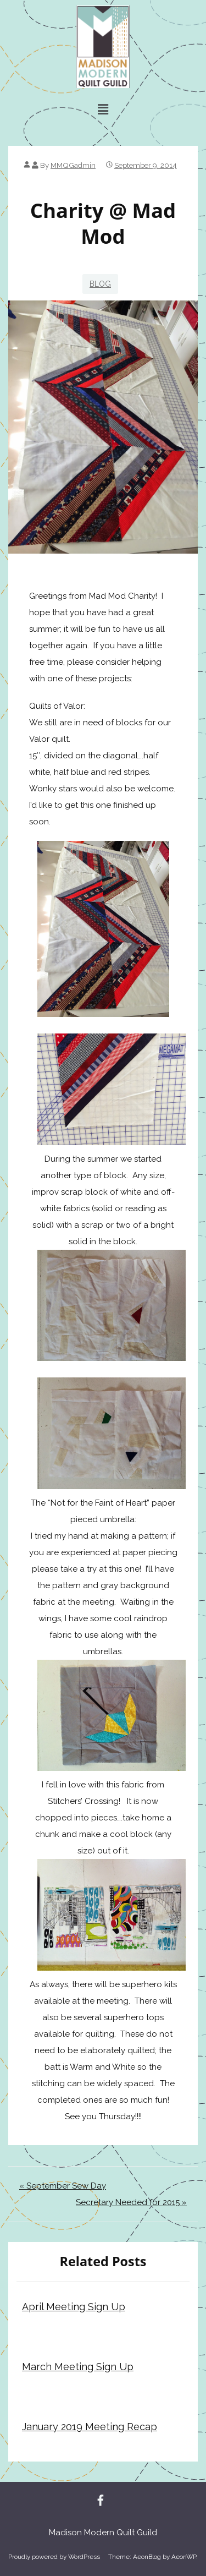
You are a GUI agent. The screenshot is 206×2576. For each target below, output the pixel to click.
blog (100, 284)
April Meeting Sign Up (73, 2306)
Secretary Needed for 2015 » (131, 2202)
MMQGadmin (73, 165)
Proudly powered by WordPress (54, 2557)
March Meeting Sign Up (77, 2366)
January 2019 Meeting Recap (89, 2426)
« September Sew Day (62, 2186)
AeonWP (183, 2557)
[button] (102, 109)
